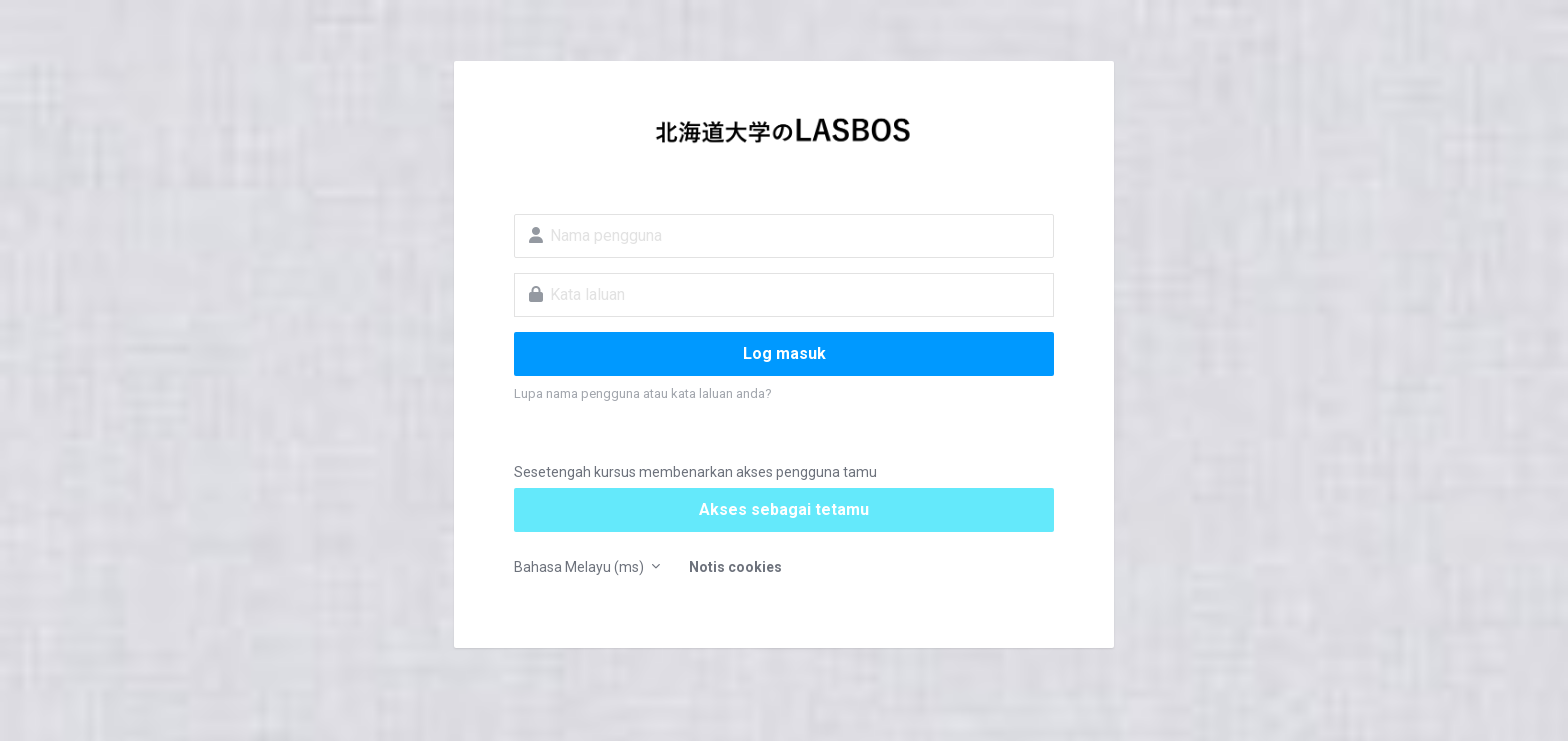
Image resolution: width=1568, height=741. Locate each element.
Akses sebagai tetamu (784, 509)
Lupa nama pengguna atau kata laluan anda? (643, 393)
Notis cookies (735, 567)
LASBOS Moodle (784, 136)
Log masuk (784, 353)
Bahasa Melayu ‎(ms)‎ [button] (580, 567)
